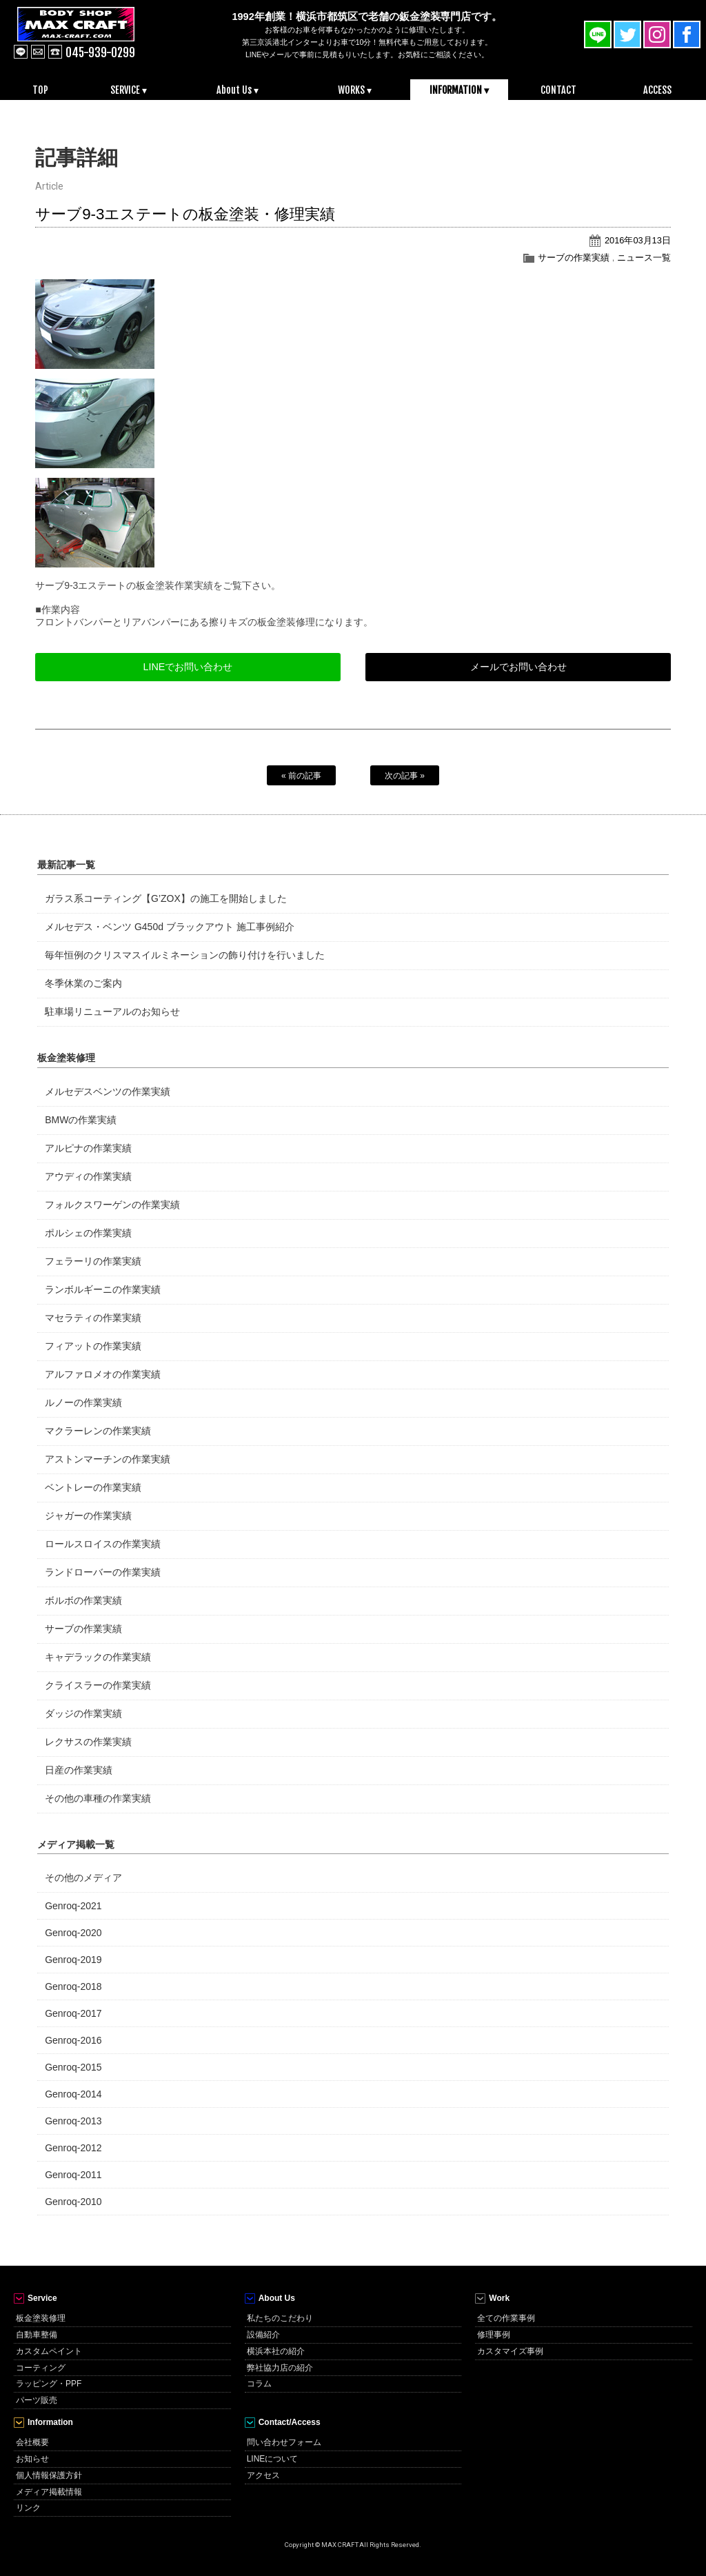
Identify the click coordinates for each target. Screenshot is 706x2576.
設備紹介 (263, 2334)
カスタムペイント (49, 2351)
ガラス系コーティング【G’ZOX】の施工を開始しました (165, 898)
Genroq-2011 (73, 2174)
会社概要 (32, 2442)
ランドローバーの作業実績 (103, 1572)
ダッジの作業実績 (83, 1713)
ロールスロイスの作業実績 (103, 1543)
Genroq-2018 (73, 1986)
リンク (28, 2508)
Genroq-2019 (73, 1959)
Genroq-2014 (73, 2094)
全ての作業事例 (506, 2318)
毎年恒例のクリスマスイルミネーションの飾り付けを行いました (185, 954)
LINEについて (273, 2459)
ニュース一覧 (644, 257)
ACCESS (657, 90)
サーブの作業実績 (573, 257)
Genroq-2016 (73, 2040)
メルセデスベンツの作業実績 (107, 1091)
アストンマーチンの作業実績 (107, 1459)
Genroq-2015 (73, 2067)
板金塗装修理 (40, 2318)
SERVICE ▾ (128, 90)
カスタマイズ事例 (510, 2351)
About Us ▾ (237, 90)
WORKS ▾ (355, 90)
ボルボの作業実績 (83, 1600)
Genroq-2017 (73, 2013)
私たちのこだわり (280, 2318)
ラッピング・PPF (48, 2383)
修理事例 (493, 2334)
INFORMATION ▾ (460, 90)
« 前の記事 (301, 776)
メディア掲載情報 (49, 2492)
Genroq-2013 (73, 2120)
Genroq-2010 (73, 2201)
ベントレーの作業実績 (93, 1487)
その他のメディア (83, 1877)
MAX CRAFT (91, 34)
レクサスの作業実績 (88, 1741)
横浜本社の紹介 (276, 2351)
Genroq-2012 (73, 2147)
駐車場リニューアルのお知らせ (112, 1011)
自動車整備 (36, 2334)
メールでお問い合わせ (518, 666)
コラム (259, 2383)
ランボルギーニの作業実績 (103, 1289)
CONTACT (558, 90)
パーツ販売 (36, 2400)
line (21, 51)
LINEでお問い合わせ (187, 666)
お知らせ (32, 2459)
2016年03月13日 (638, 240)
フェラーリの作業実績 (93, 1261)
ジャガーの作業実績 (88, 1515)
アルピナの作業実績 (88, 1148)
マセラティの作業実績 (93, 1317)
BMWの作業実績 (81, 1119)
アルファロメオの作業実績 (103, 1374)
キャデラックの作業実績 (98, 1656)
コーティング (40, 2368)
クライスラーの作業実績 (98, 1685)
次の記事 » (405, 776)
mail (38, 51)
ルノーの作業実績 (83, 1402)
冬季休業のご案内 (83, 983)
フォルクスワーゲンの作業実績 (112, 1204)
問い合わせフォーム (284, 2442)
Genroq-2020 (73, 1932)
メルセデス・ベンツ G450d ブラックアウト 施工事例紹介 (169, 926)
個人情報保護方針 (49, 2475)
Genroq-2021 (73, 1905)
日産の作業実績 (78, 1769)
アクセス (263, 2475)
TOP (40, 90)
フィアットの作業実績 (93, 1345)
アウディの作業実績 (88, 1176)
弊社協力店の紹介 (280, 2368)
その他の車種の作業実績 (98, 1798)
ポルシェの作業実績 (88, 1232)
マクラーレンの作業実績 (98, 1430)
